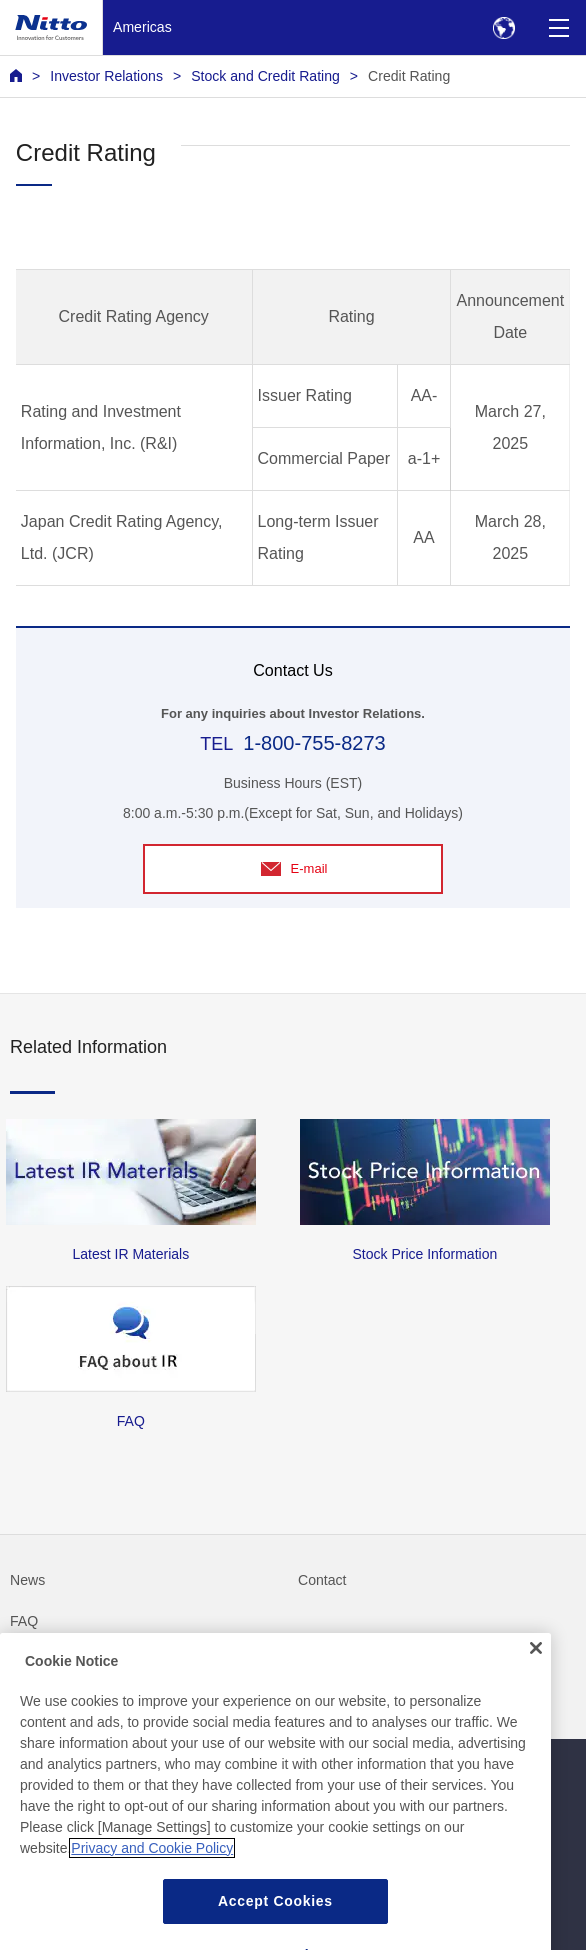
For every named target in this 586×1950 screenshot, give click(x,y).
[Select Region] (503, 27)
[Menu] (558, 27)
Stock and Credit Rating (265, 76)
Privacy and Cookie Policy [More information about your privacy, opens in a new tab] (152, 1876)
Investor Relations (106, 76)
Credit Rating (409, 76)
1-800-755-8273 (314, 743)
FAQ (24, 1621)
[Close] (536, 1676)
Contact (322, 1580)
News (27, 1580)
